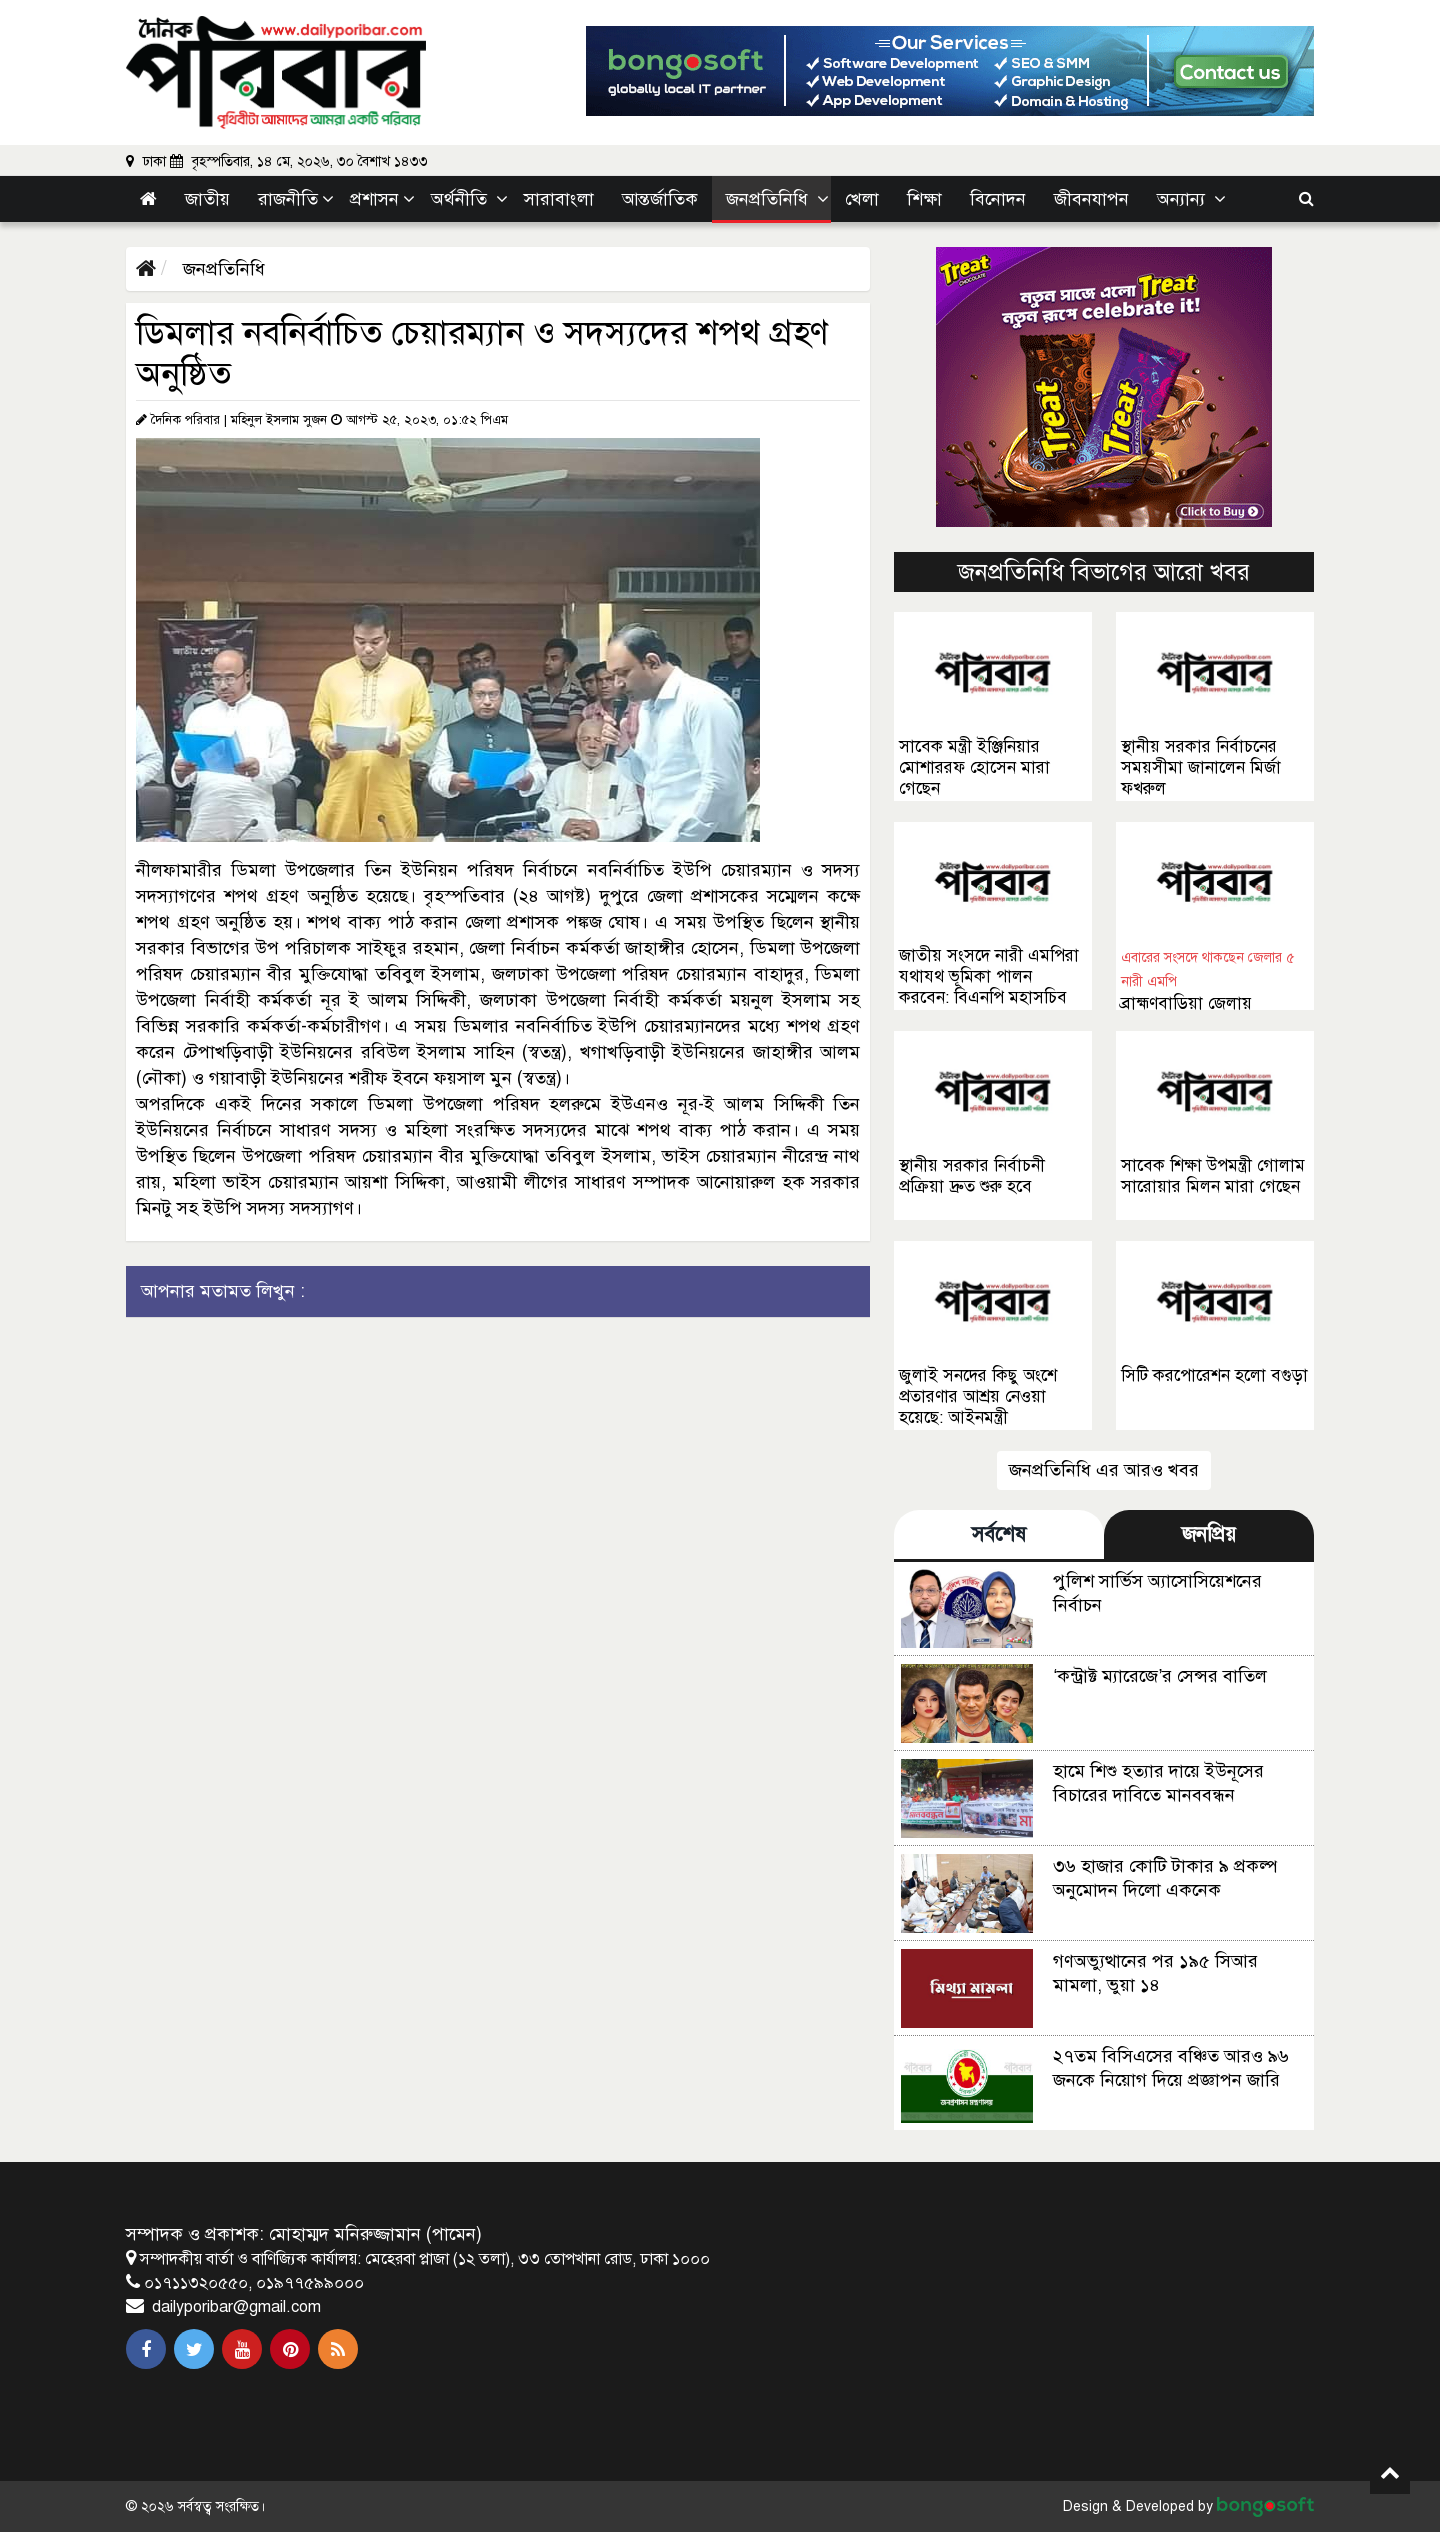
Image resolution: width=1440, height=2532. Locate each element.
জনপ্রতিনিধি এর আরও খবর (1104, 1470)
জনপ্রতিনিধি (221, 269)
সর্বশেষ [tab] (999, 1534)
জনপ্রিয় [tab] (1209, 1534)
